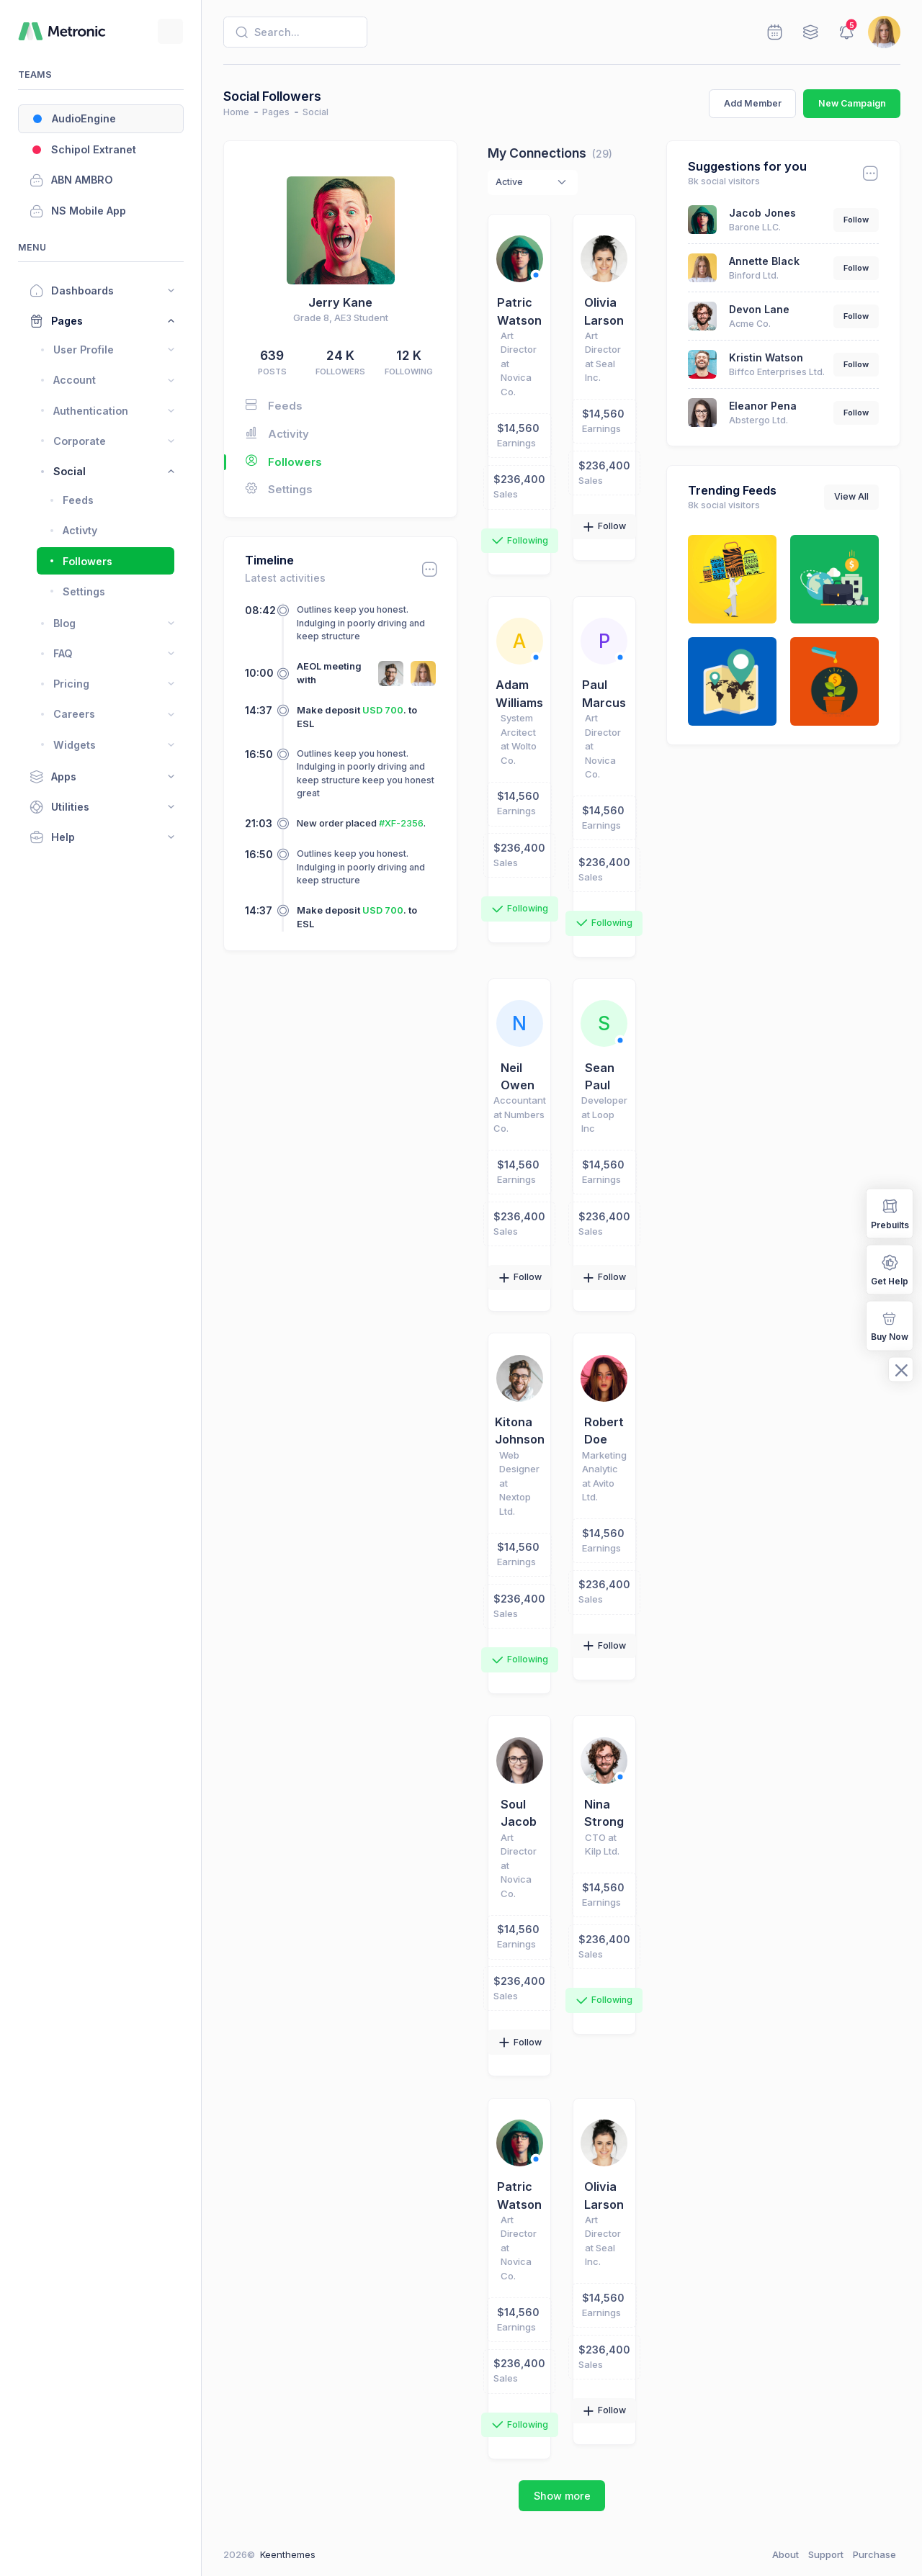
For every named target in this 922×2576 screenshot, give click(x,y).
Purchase (874, 2554)
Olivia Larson (604, 311)
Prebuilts (890, 1212)
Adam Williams (519, 693)
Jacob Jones (762, 213)
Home (236, 112)
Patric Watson (519, 311)
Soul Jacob (519, 1813)
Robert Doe (604, 1430)
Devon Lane (759, 309)
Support (825, 2554)
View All (851, 496)
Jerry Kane (340, 302)
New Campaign (852, 103)
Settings (279, 489)
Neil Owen (517, 1076)
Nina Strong (604, 1813)
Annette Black (764, 261)
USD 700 (382, 710)
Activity (277, 433)
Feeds (274, 405)
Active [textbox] (509, 181)
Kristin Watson (766, 357)
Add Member (753, 103)
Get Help (889, 1269)
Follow (856, 220)
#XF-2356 (401, 823)
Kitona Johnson (520, 1430)
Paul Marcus (604, 693)
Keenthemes (287, 2554)
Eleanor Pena (763, 406)
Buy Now (889, 1325)
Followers (273, 462)
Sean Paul (599, 1076)
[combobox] (533, 182)
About (785, 2554)
